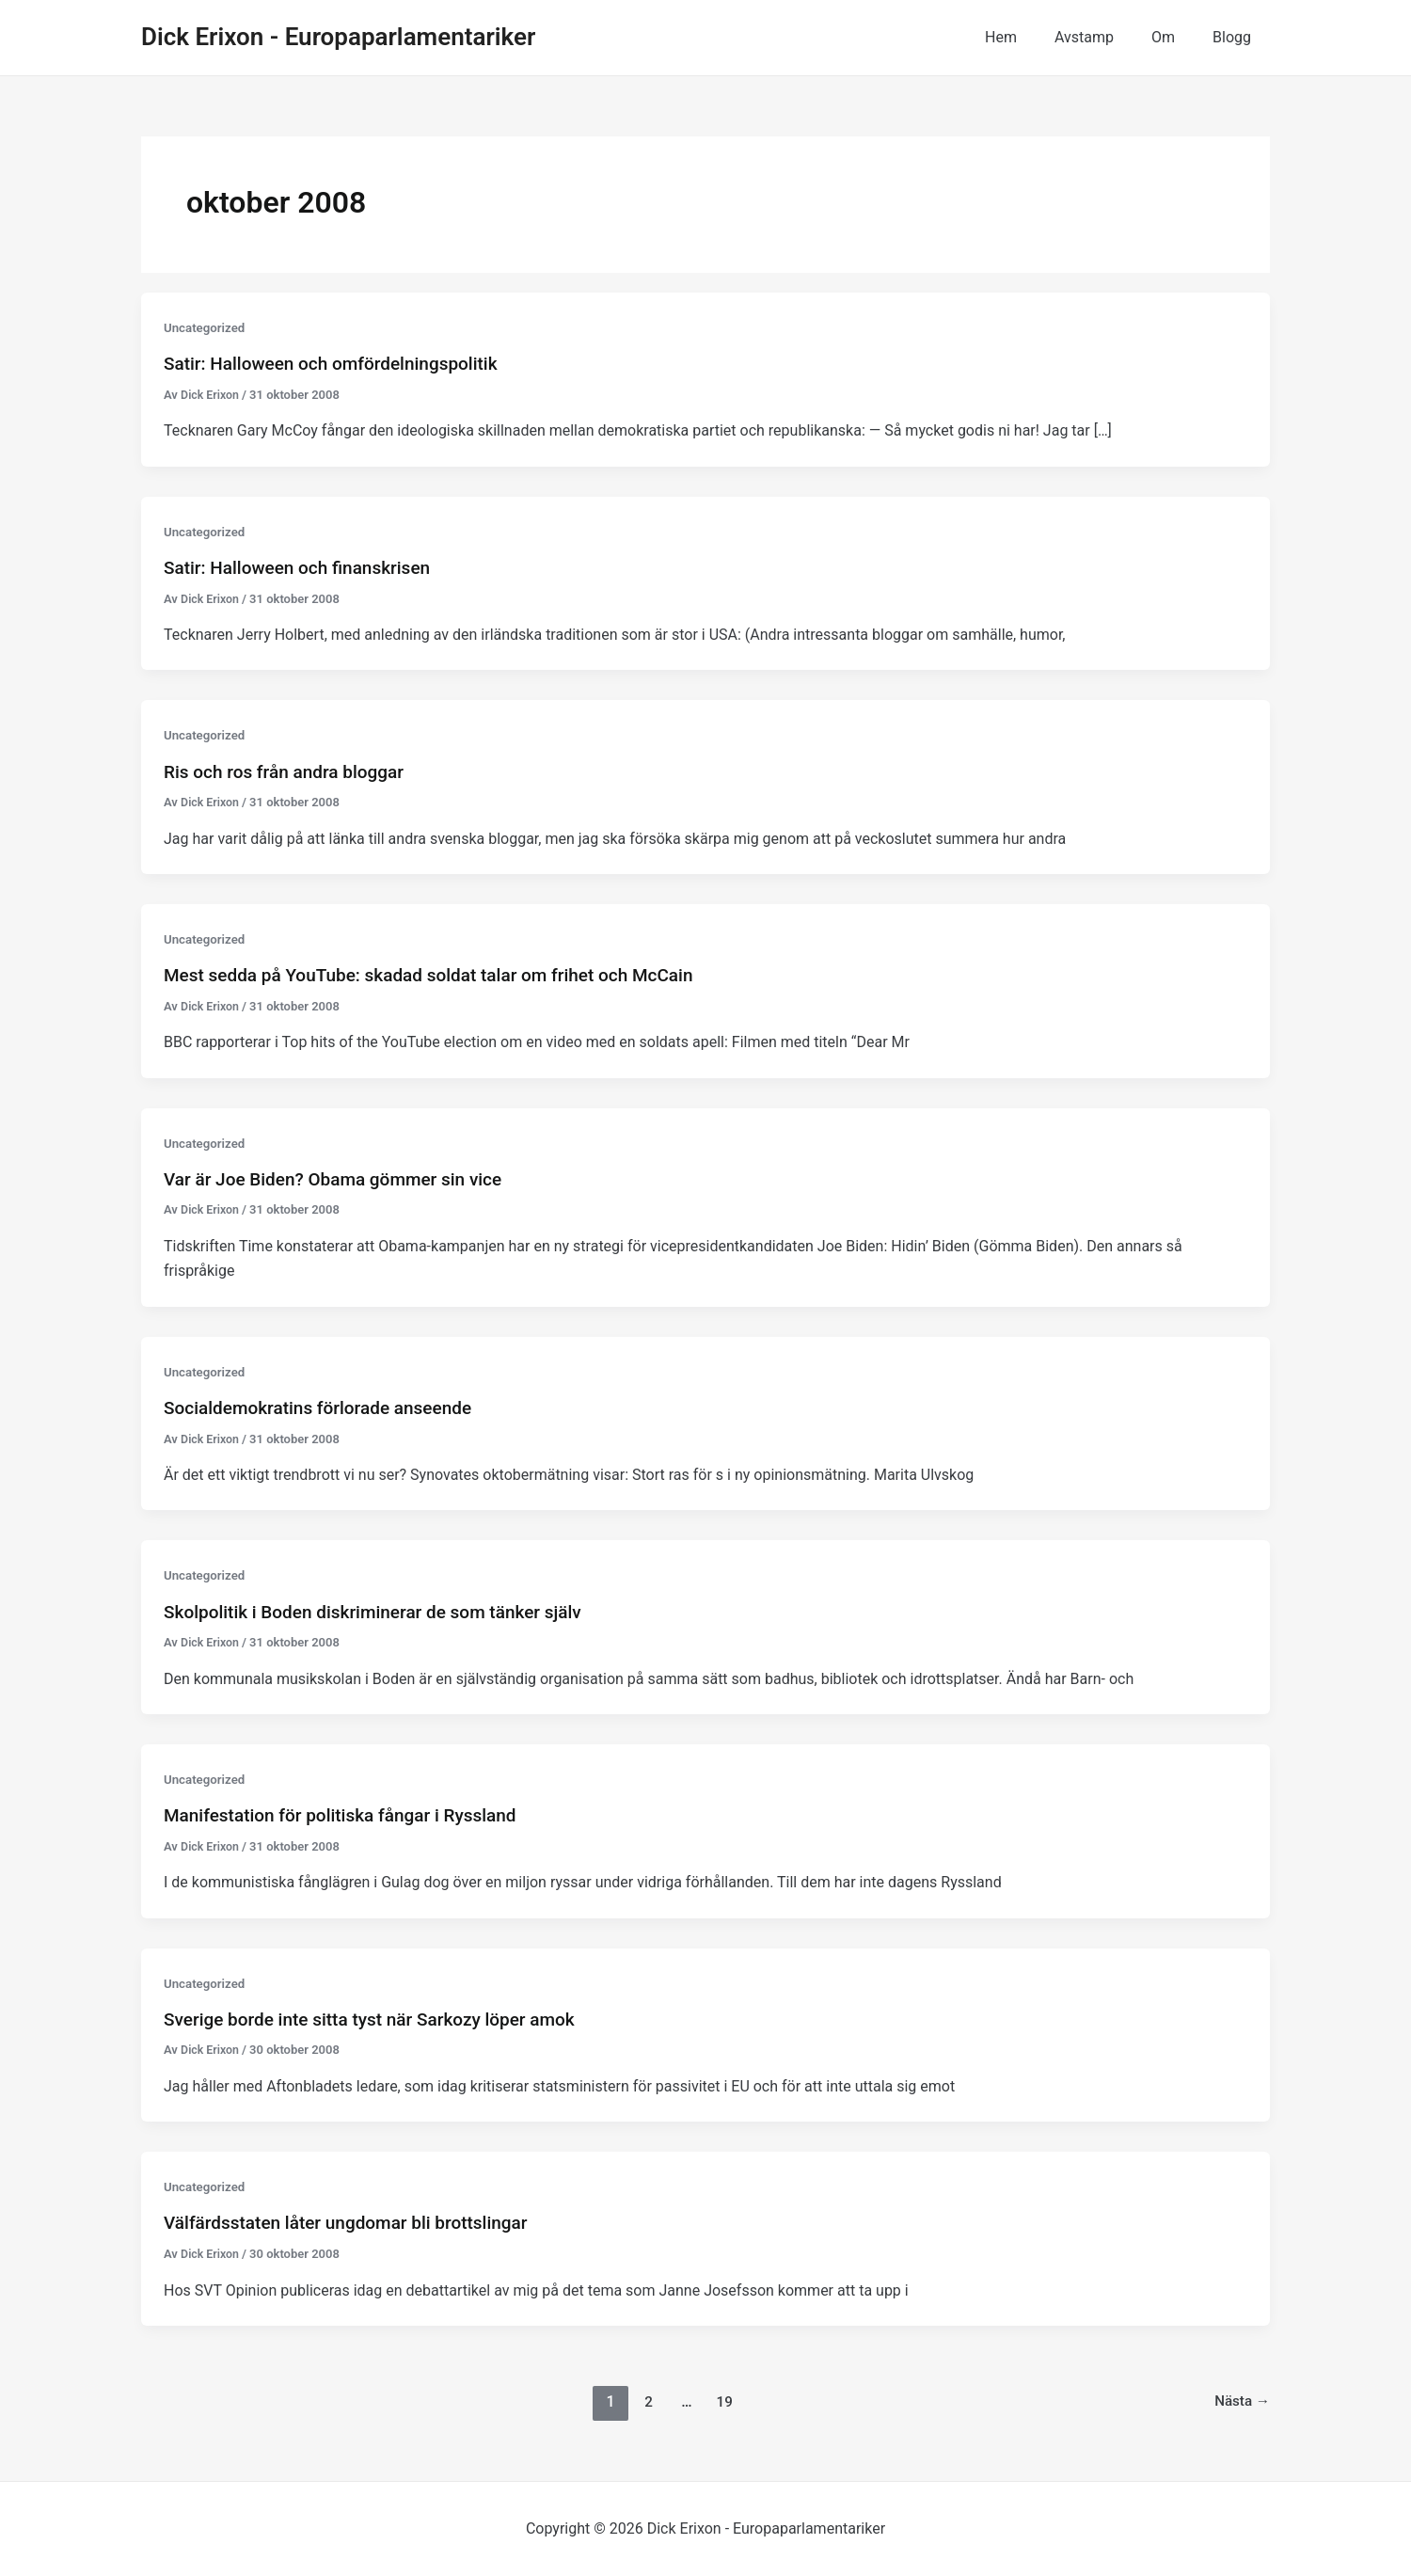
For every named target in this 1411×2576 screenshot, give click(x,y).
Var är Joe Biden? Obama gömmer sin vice (342, 1179)
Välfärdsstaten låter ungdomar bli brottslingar (355, 2222)
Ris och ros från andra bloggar (290, 771)
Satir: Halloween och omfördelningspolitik (339, 363)
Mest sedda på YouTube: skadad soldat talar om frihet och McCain (442, 974)
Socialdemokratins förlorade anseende (326, 1407)
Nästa (1241, 2401)
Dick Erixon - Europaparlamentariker (338, 37)
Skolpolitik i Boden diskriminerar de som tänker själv (384, 1610)
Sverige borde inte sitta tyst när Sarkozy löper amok (380, 2019)
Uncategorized (206, 327)
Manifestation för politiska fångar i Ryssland (349, 1815)
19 (723, 2401)
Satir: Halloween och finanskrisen (304, 567)
